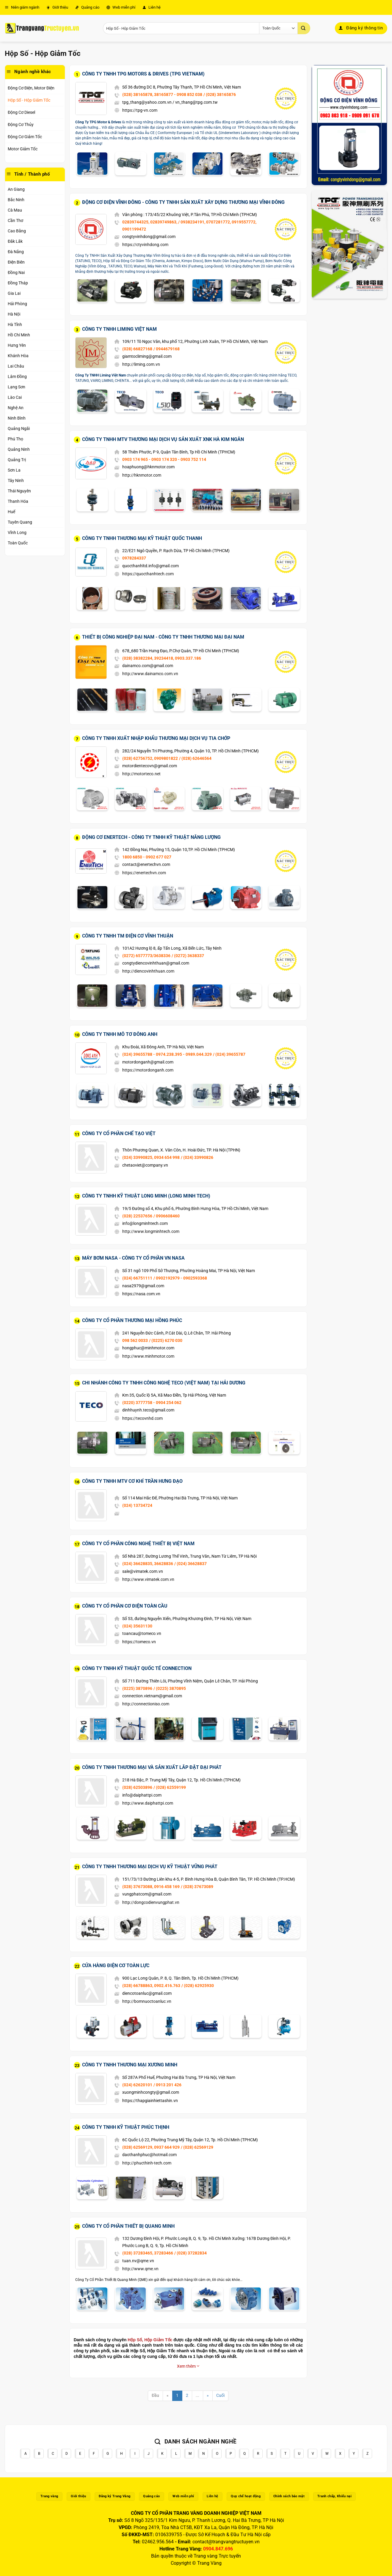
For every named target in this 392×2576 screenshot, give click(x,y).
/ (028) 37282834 (190, 2253)
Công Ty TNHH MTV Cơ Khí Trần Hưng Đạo (132, 1481)
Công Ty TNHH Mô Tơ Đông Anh (119, 1034)
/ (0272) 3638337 (188, 955)
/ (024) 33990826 (197, 1157)
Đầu (155, 2395)
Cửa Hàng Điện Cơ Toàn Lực (115, 1965)
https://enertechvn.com (144, 872)
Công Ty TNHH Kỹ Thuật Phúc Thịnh (125, 2127)
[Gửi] (304, 28)
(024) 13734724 (137, 1505)
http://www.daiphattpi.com (147, 1803)
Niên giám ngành (22, 7)
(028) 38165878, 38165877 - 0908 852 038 (162, 94)
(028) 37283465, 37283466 (147, 2253)
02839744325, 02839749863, (150, 222)
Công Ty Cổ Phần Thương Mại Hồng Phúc (132, 1320)
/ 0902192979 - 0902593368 (180, 1278)
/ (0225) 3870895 (169, 1688)
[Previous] (168, 2396)
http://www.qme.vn (140, 2268)
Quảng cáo (87, 7)
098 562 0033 (135, 1340)
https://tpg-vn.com (139, 110)
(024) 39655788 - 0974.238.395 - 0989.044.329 (167, 1054)
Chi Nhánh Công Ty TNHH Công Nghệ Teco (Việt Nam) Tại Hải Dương (163, 1383)
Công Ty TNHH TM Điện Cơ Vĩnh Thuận (127, 936)
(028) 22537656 (137, 1216)
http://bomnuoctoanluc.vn (146, 2001)
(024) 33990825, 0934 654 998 (151, 1157)
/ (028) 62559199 (169, 1787)
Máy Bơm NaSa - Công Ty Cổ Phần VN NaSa (133, 1258)
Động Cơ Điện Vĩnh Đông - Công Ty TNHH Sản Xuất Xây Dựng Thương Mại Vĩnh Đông (183, 202)
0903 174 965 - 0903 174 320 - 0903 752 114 (164, 459)
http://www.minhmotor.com (148, 1356)
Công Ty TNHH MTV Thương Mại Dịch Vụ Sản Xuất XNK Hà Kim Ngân (163, 439)
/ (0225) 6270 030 (165, 1340)
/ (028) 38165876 (219, 94)
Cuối (220, 2395)
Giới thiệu (57, 7)
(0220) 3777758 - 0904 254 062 (151, 1402)
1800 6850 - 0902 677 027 (146, 857)
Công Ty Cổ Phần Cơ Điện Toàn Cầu (124, 1606)
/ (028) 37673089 (197, 1886)
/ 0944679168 (166, 348)
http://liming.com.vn (141, 364)
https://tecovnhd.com (142, 1418)
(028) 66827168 (137, 348)
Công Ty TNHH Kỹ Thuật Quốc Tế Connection (137, 1668)
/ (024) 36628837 (190, 1563)
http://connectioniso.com (145, 1703)
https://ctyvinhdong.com (145, 244)
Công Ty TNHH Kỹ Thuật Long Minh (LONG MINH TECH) (146, 1196)
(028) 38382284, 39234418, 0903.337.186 (161, 658)
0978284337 (134, 558)
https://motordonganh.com (147, 1070)
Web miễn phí (120, 7)
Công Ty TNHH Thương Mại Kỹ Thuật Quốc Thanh (142, 538)
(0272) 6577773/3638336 (146, 955)
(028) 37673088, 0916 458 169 (151, 1886)
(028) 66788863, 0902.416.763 (151, 1985)
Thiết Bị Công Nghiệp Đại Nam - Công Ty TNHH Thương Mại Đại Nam (163, 637)
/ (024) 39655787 (229, 1054)
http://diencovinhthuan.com (148, 971)
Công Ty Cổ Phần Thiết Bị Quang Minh (128, 2226)
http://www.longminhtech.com (150, 1231)
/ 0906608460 (166, 1216)
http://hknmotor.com (141, 475)
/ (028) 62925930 (197, 1985)
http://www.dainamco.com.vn (150, 673)
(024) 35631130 (137, 1626)
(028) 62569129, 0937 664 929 (151, 2147)
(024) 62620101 (137, 2084)
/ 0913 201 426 (167, 2084)
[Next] (208, 2396)
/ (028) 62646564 (195, 758)
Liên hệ (151, 7)
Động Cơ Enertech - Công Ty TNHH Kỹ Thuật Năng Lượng (151, 837)
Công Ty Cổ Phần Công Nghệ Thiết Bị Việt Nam (138, 1543)
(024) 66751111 (137, 1278)
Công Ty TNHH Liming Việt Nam (119, 329)
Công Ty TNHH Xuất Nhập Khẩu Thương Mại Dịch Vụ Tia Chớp (156, 738)
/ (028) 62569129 (197, 2147)
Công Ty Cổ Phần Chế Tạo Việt (119, 1133)
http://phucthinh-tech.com (146, 2163)
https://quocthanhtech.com (148, 573)
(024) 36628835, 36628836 (147, 1563)
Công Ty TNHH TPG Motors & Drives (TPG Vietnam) (143, 74)
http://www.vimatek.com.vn (148, 1579)
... (197, 2395)
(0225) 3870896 (137, 1688)
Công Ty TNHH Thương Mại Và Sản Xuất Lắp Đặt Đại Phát (152, 1767)
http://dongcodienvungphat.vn (150, 1902)
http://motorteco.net (141, 773)
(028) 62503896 (137, 1787)
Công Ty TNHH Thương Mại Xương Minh (129, 2065)
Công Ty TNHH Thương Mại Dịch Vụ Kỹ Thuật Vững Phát (149, 1866)
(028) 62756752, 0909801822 (150, 758)
